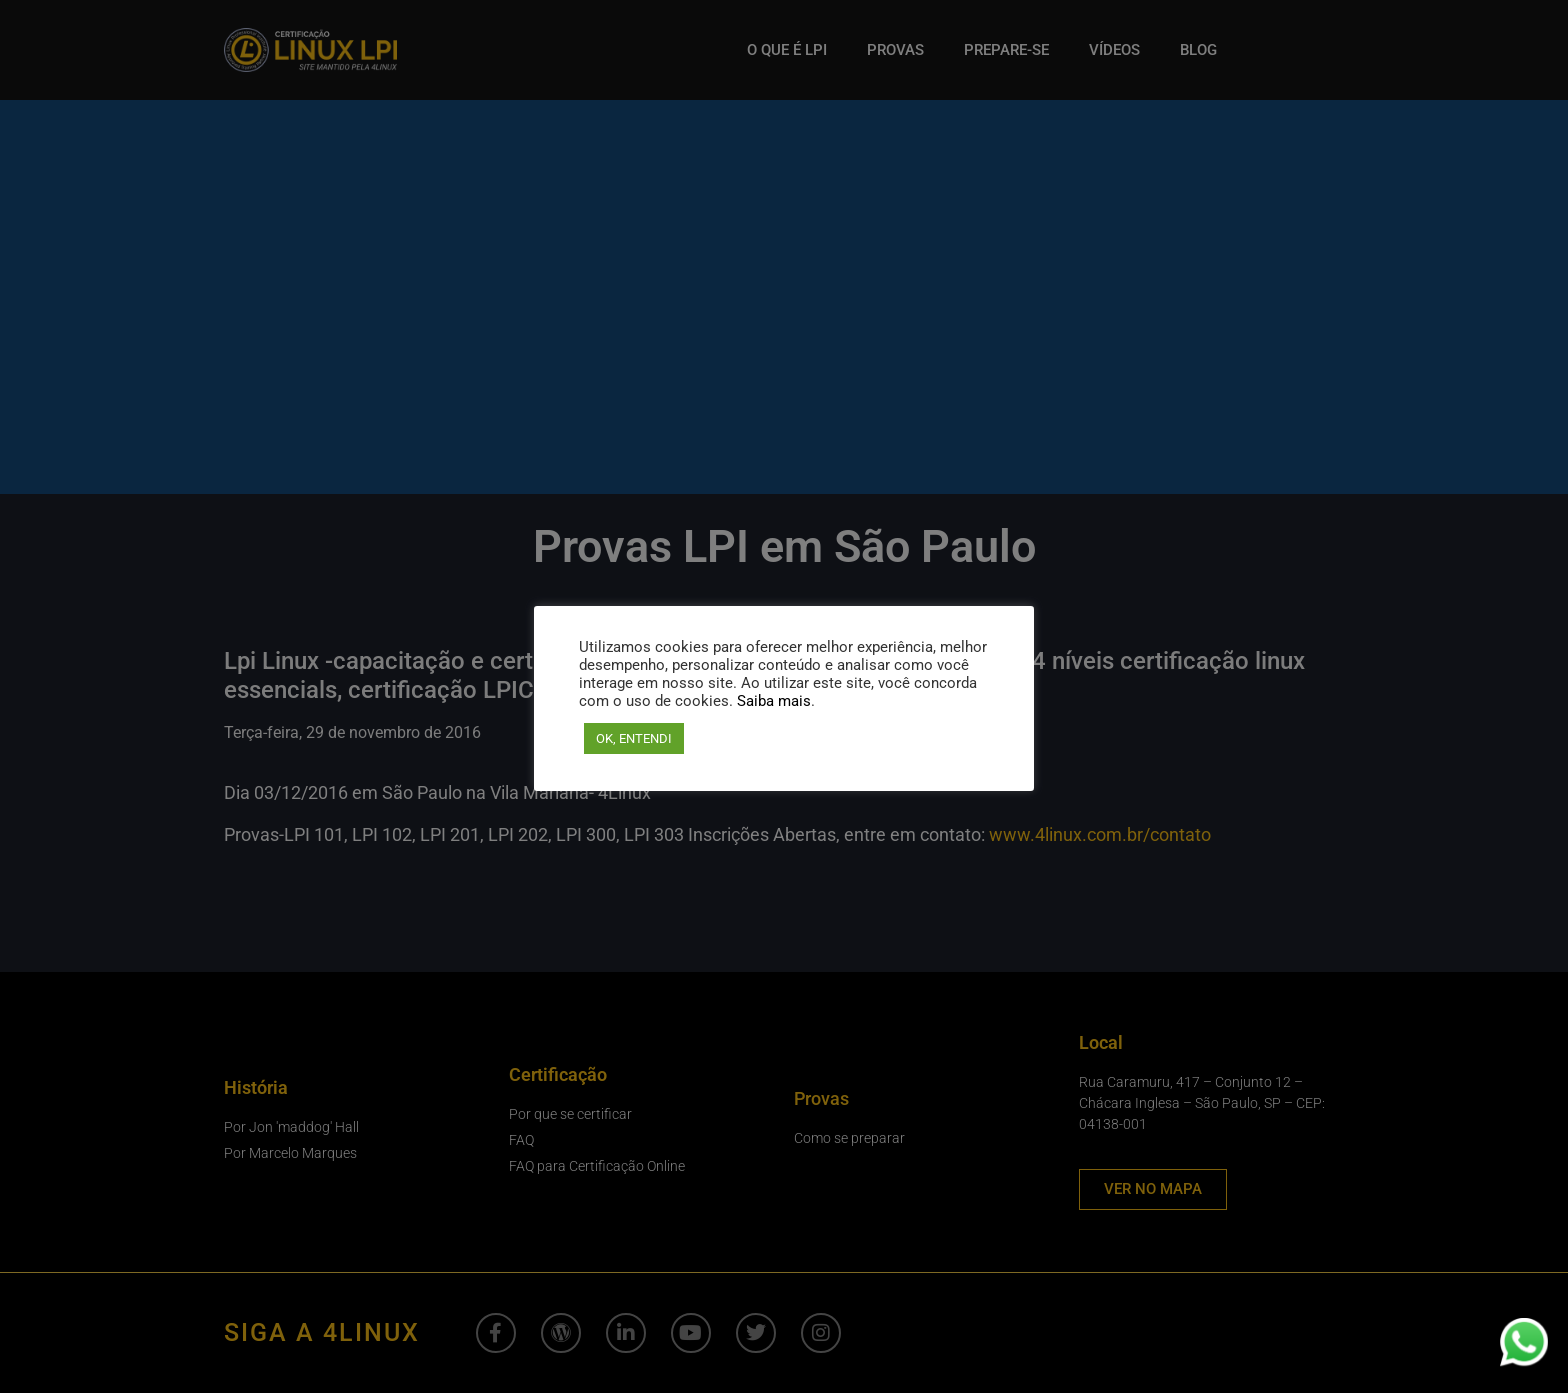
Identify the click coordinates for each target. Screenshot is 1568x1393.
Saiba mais (774, 701)
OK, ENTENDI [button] (634, 738)
